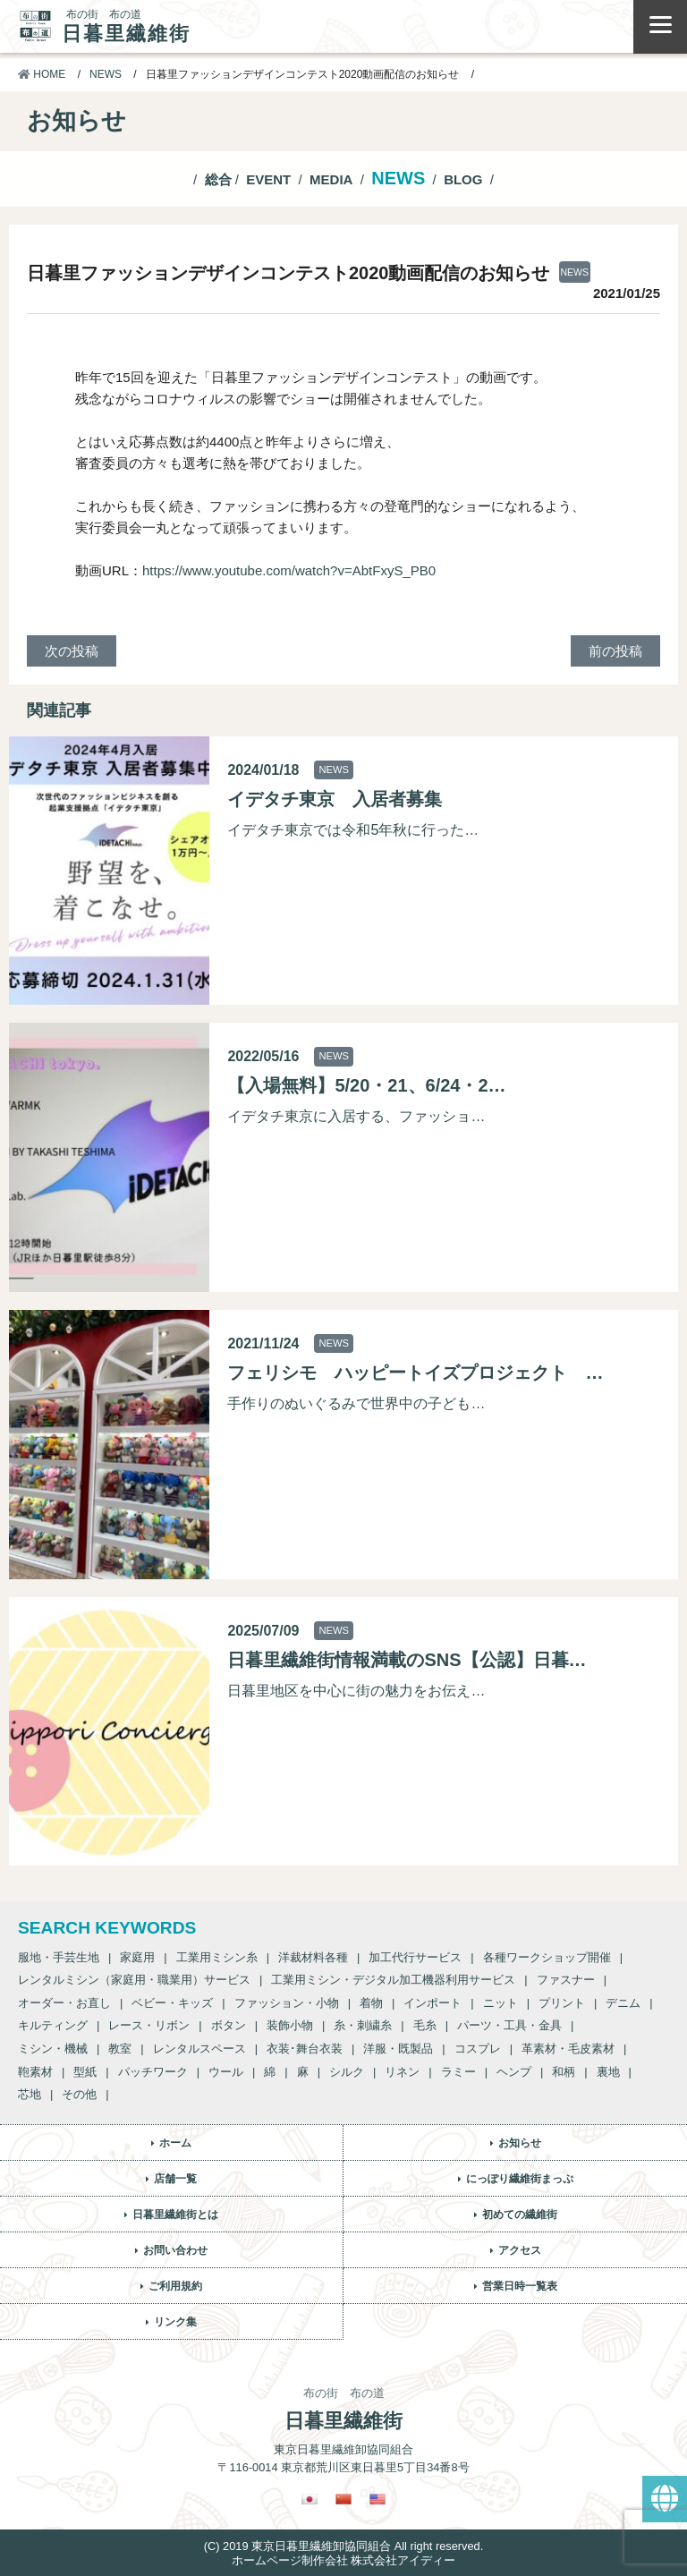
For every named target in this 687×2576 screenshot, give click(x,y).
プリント (562, 2003)
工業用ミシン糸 (217, 1957)
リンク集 (175, 2322)
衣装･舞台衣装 (305, 2048)
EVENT (268, 179)
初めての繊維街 (519, 2214)
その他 (79, 2094)
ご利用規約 (175, 2286)
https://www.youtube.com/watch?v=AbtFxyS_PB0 (289, 570)
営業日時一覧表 (519, 2286)
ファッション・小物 (286, 2003)
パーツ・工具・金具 (509, 2025)
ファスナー (566, 1979)
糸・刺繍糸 (363, 2025)
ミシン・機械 (53, 2048)
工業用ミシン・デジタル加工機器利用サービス (393, 1979)
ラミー (458, 2072)
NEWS (105, 74)
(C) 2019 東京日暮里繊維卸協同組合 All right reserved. (343, 2546)
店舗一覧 (175, 2178)
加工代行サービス (415, 1957)
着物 (371, 2003)
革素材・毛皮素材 (568, 2048)
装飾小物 (290, 2025)
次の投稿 (71, 651)
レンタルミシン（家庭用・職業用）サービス (134, 1979)
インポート (432, 2003)
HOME (41, 74)
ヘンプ (513, 2072)
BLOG (463, 179)
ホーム (175, 2143)
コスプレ (477, 2048)
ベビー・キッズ (172, 2003)
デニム (623, 2003)
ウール (225, 2072)
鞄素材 (35, 2072)
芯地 (29, 2094)
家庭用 (137, 1957)
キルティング (53, 2025)
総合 (218, 179)
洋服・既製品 (398, 2048)
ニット (500, 2003)
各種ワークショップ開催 (547, 1957)
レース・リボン (149, 2025)
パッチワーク (153, 2072)
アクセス (519, 2250)
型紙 (85, 2072)
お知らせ (519, 2143)
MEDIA (331, 179)
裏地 (608, 2072)
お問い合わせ (175, 2250)
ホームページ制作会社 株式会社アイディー (344, 2560)
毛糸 (425, 2025)
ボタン (228, 2025)
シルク (346, 2072)
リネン (402, 2072)
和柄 (563, 2072)
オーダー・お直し (64, 2003)
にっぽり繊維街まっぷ (519, 2178)
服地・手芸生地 (58, 1957)
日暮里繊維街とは (175, 2214)
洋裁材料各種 (313, 1957)
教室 (119, 2048)
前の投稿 (615, 651)
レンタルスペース (199, 2048)
